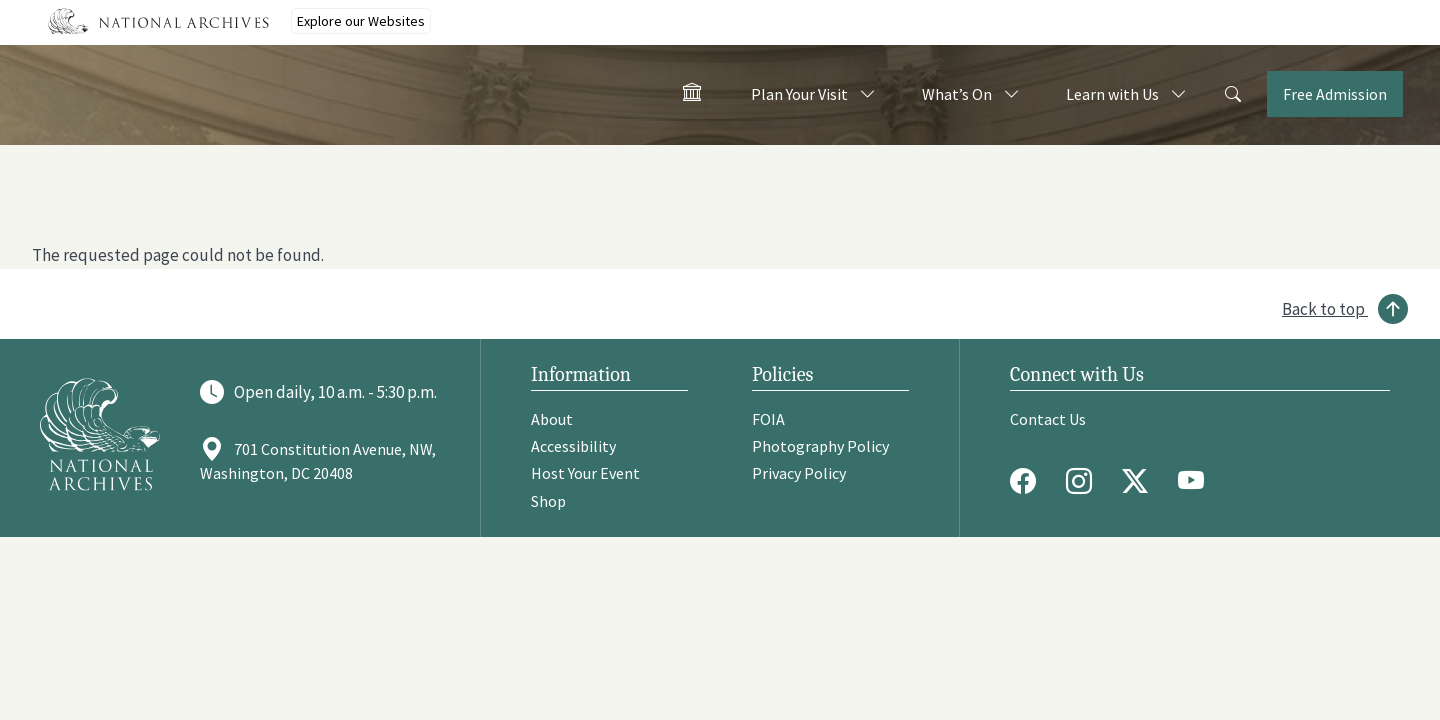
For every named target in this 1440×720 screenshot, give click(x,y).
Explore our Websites (361, 21)
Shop (548, 501)
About (552, 419)
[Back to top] (1345, 309)
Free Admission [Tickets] (1335, 94)
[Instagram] (1084, 481)
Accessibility (573, 446)
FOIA (768, 419)
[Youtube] (1196, 481)
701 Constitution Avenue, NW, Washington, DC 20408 (318, 461)
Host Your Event (585, 473)
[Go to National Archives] (100, 433)
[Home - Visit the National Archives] (692, 96)
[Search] (1233, 95)
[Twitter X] (1140, 481)
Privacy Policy (799, 473)
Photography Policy (820, 446)
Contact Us (1048, 419)
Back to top (1323, 309)
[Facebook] (1028, 481)
